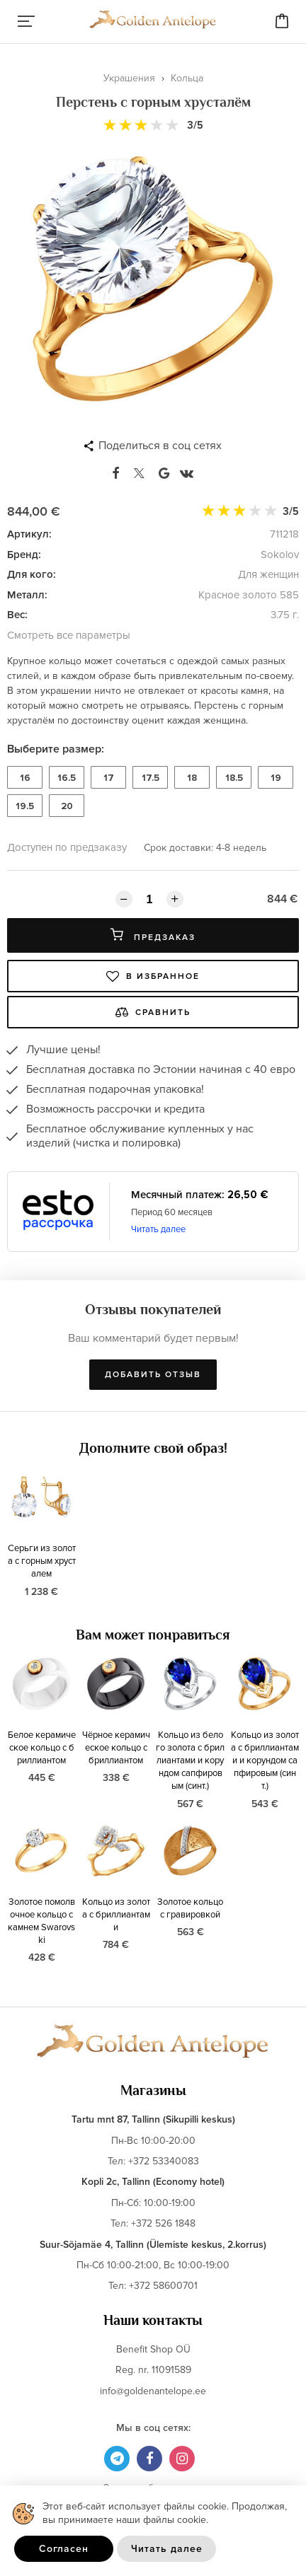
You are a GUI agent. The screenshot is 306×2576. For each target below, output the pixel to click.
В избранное (153, 976)
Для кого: (31, 574)
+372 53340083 (163, 2161)
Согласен (64, 2549)
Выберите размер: (55, 749)
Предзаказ (153, 935)
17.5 (150, 778)
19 (276, 778)
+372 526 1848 (163, 2223)
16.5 (66, 778)
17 (108, 778)
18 (192, 778)
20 (67, 806)
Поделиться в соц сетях (160, 446)
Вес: (17, 614)
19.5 (25, 806)
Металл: (27, 594)
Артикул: (29, 534)
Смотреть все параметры (68, 635)
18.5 (234, 778)
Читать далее (158, 1229)
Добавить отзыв (153, 1374)
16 (25, 778)
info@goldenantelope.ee (153, 2391)
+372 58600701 (163, 2286)
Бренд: (24, 554)
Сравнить (153, 1012)
